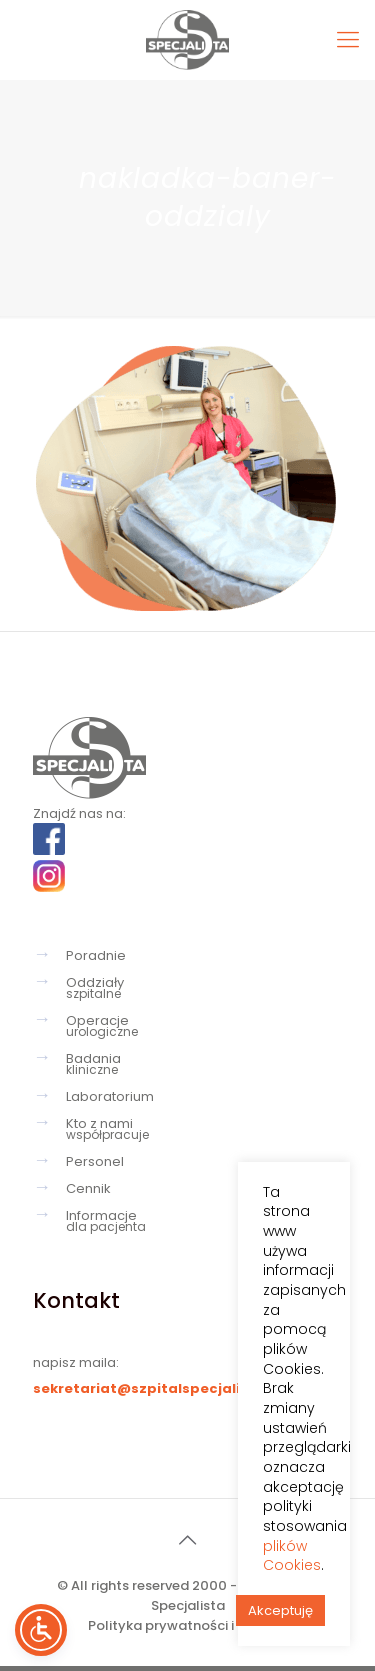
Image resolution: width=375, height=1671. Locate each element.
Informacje (199, 1221)
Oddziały (199, 988)
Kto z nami (199, 1129)
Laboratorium (110, 1096)
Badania (199, 1064)
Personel (95, 1161)
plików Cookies (292, 1555)
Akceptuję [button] (280, 1610)
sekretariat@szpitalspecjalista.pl (158, 1388)
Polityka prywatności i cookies (188, 1625)
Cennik (88, 1188)
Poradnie (96, 955)
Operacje (199, 1026)
